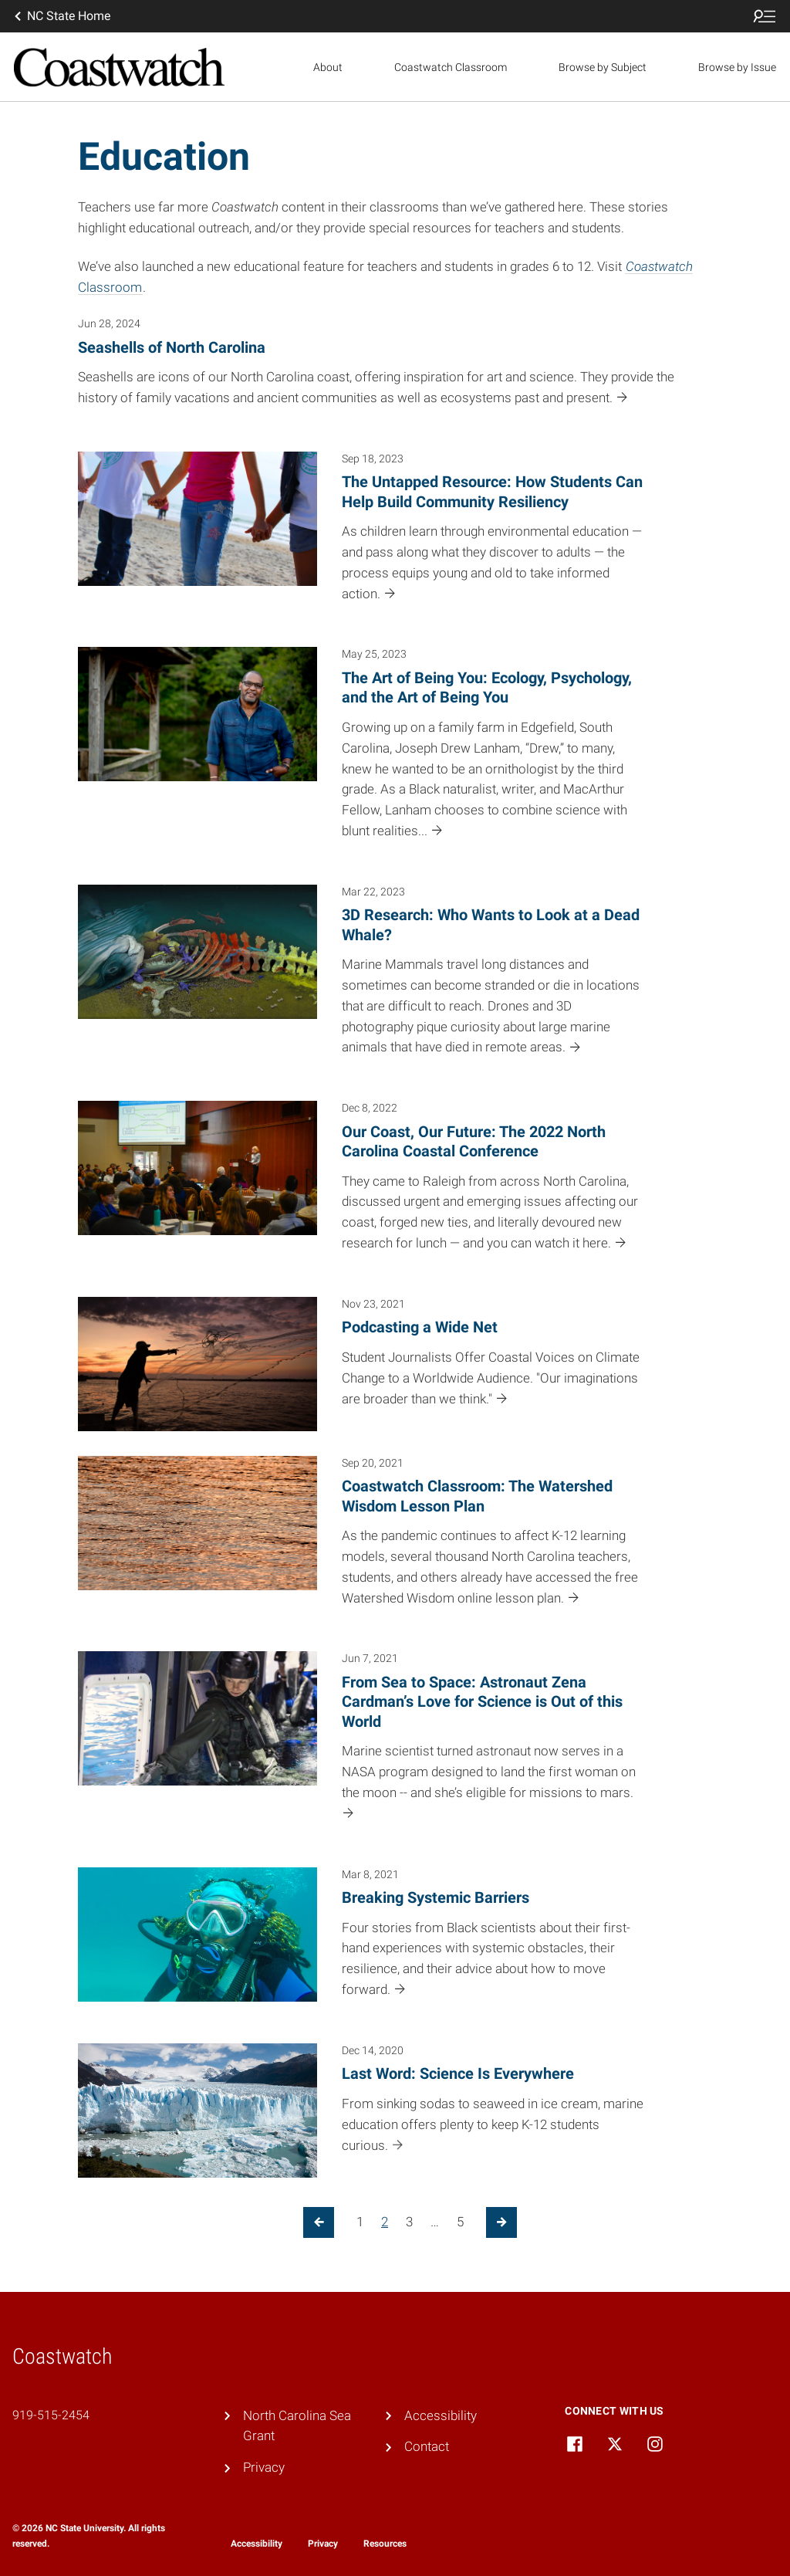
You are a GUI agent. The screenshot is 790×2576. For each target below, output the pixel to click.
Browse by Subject (603, 67)
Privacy (264, 2467)
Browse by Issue (737, 67)
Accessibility (440, 2415)
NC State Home (61, 16)
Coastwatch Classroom (450, 67)
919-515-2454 (50, 2415)
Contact (426, 2446)
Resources (385, 2543)
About (328, 67)
